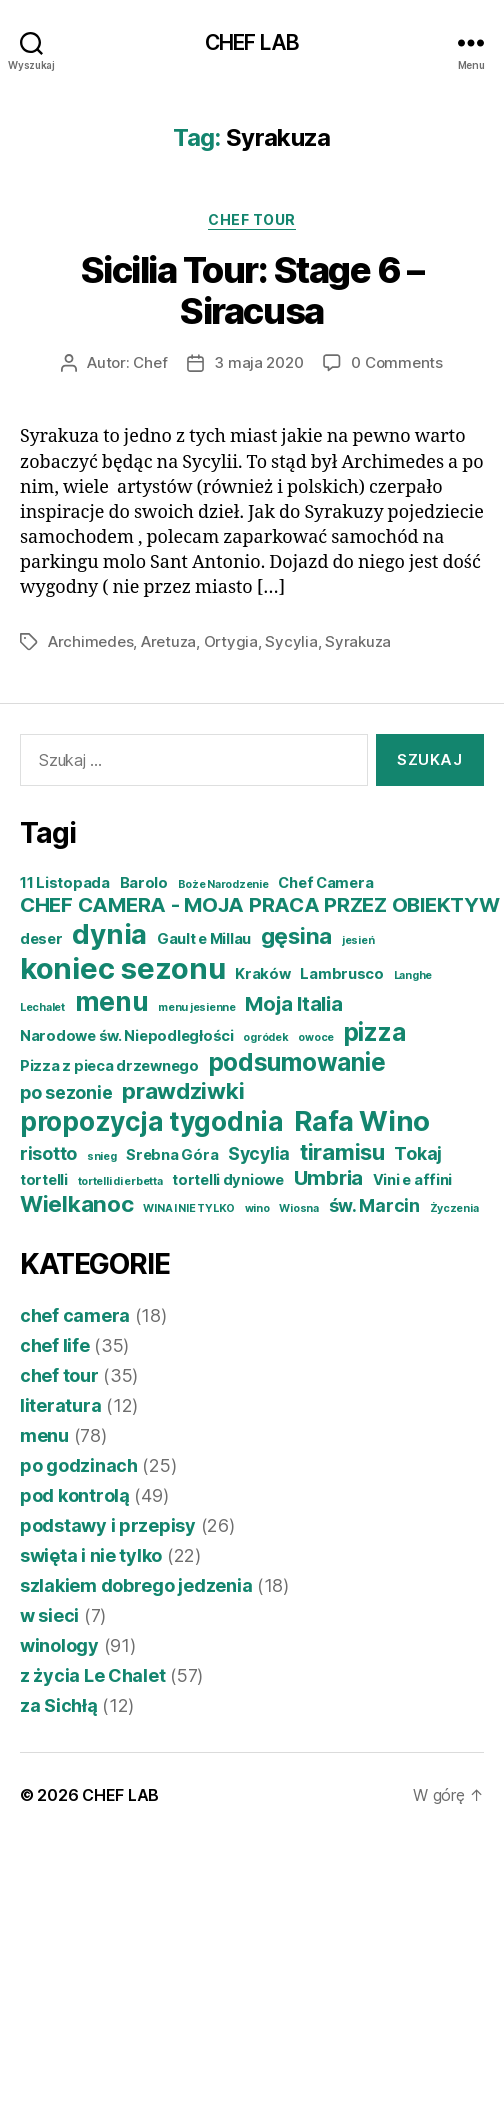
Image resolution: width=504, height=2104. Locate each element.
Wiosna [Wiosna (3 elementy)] (298, 1208)
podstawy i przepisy (108, 1525)
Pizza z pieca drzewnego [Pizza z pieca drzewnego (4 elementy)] (109, 1066)
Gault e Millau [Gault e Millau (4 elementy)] (204, 939)
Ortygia (231, 641)
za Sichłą (59, 1705)
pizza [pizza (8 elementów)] (375, 1032)
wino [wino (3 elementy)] (257, 1208)
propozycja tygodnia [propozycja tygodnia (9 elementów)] (152, 1121)
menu (44, 1435)
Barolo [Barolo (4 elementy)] (144, 883)
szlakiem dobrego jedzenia (136, 1585)
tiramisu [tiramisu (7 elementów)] (342, 1151)
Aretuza (168, 641)
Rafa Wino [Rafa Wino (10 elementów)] (362, 1121)
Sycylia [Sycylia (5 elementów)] (259, 1153)
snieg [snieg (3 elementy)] (102, 1156)
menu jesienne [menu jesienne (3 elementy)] (197, 1007)
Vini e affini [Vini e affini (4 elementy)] (413, 1180)
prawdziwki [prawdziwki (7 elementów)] (183, 1090)
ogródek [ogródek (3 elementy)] (265, 1037)
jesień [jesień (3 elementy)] (358, 940)
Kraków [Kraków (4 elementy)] (262, 974)
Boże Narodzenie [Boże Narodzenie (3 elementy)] (223, 884)
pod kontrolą (75, 1495)
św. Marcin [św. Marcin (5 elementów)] (374, 1205)
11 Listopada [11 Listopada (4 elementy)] (65, 883)
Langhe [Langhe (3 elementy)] (413, 975)
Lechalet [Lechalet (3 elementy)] (42, 1007)
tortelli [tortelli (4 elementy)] (44, 1180)
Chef (150, 362)
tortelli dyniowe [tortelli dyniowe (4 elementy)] (228, 1180)
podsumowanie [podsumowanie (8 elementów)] (297, 1062)
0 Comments (396, 362)
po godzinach (79, 1465)
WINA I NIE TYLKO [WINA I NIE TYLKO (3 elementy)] (189, 1208)
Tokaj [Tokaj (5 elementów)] (418, 1153)
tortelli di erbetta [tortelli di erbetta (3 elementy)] (120, 1181)
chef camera (75, 1315)
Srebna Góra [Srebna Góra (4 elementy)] (172, 1155)
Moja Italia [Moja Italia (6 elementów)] (293, 1003)
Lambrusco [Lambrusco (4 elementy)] (342, 974)
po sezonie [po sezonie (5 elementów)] (66, 1092)
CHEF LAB (252, 42)
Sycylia (291, 641)
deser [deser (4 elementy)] (41, 939)
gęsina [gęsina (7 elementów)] (296, 935)
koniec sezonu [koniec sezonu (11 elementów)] (123, 968)
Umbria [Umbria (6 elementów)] (328, 1177)
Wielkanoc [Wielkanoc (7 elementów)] (77, 1203)
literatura (60, 1405)
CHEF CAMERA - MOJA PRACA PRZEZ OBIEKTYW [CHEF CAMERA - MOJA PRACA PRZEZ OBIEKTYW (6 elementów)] (259, 904)
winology (59, 1645)
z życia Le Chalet (92, 1675)
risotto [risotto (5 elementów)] (48, 1153)
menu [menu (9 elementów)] (112, 1001)
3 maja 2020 (258, 362)
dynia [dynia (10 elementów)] (109, 934)
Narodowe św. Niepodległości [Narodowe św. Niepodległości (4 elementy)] (127, 1036)
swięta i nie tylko (91, 1555)
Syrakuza (358, 641)
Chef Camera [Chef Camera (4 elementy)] (325, 883)
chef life (55, 1345)
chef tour (252, 219)
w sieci (49, 1615)
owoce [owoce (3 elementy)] (316, 1037)
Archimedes (90, 641)
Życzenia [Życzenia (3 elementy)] (454, 1208)
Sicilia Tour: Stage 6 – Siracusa (252, 290)
